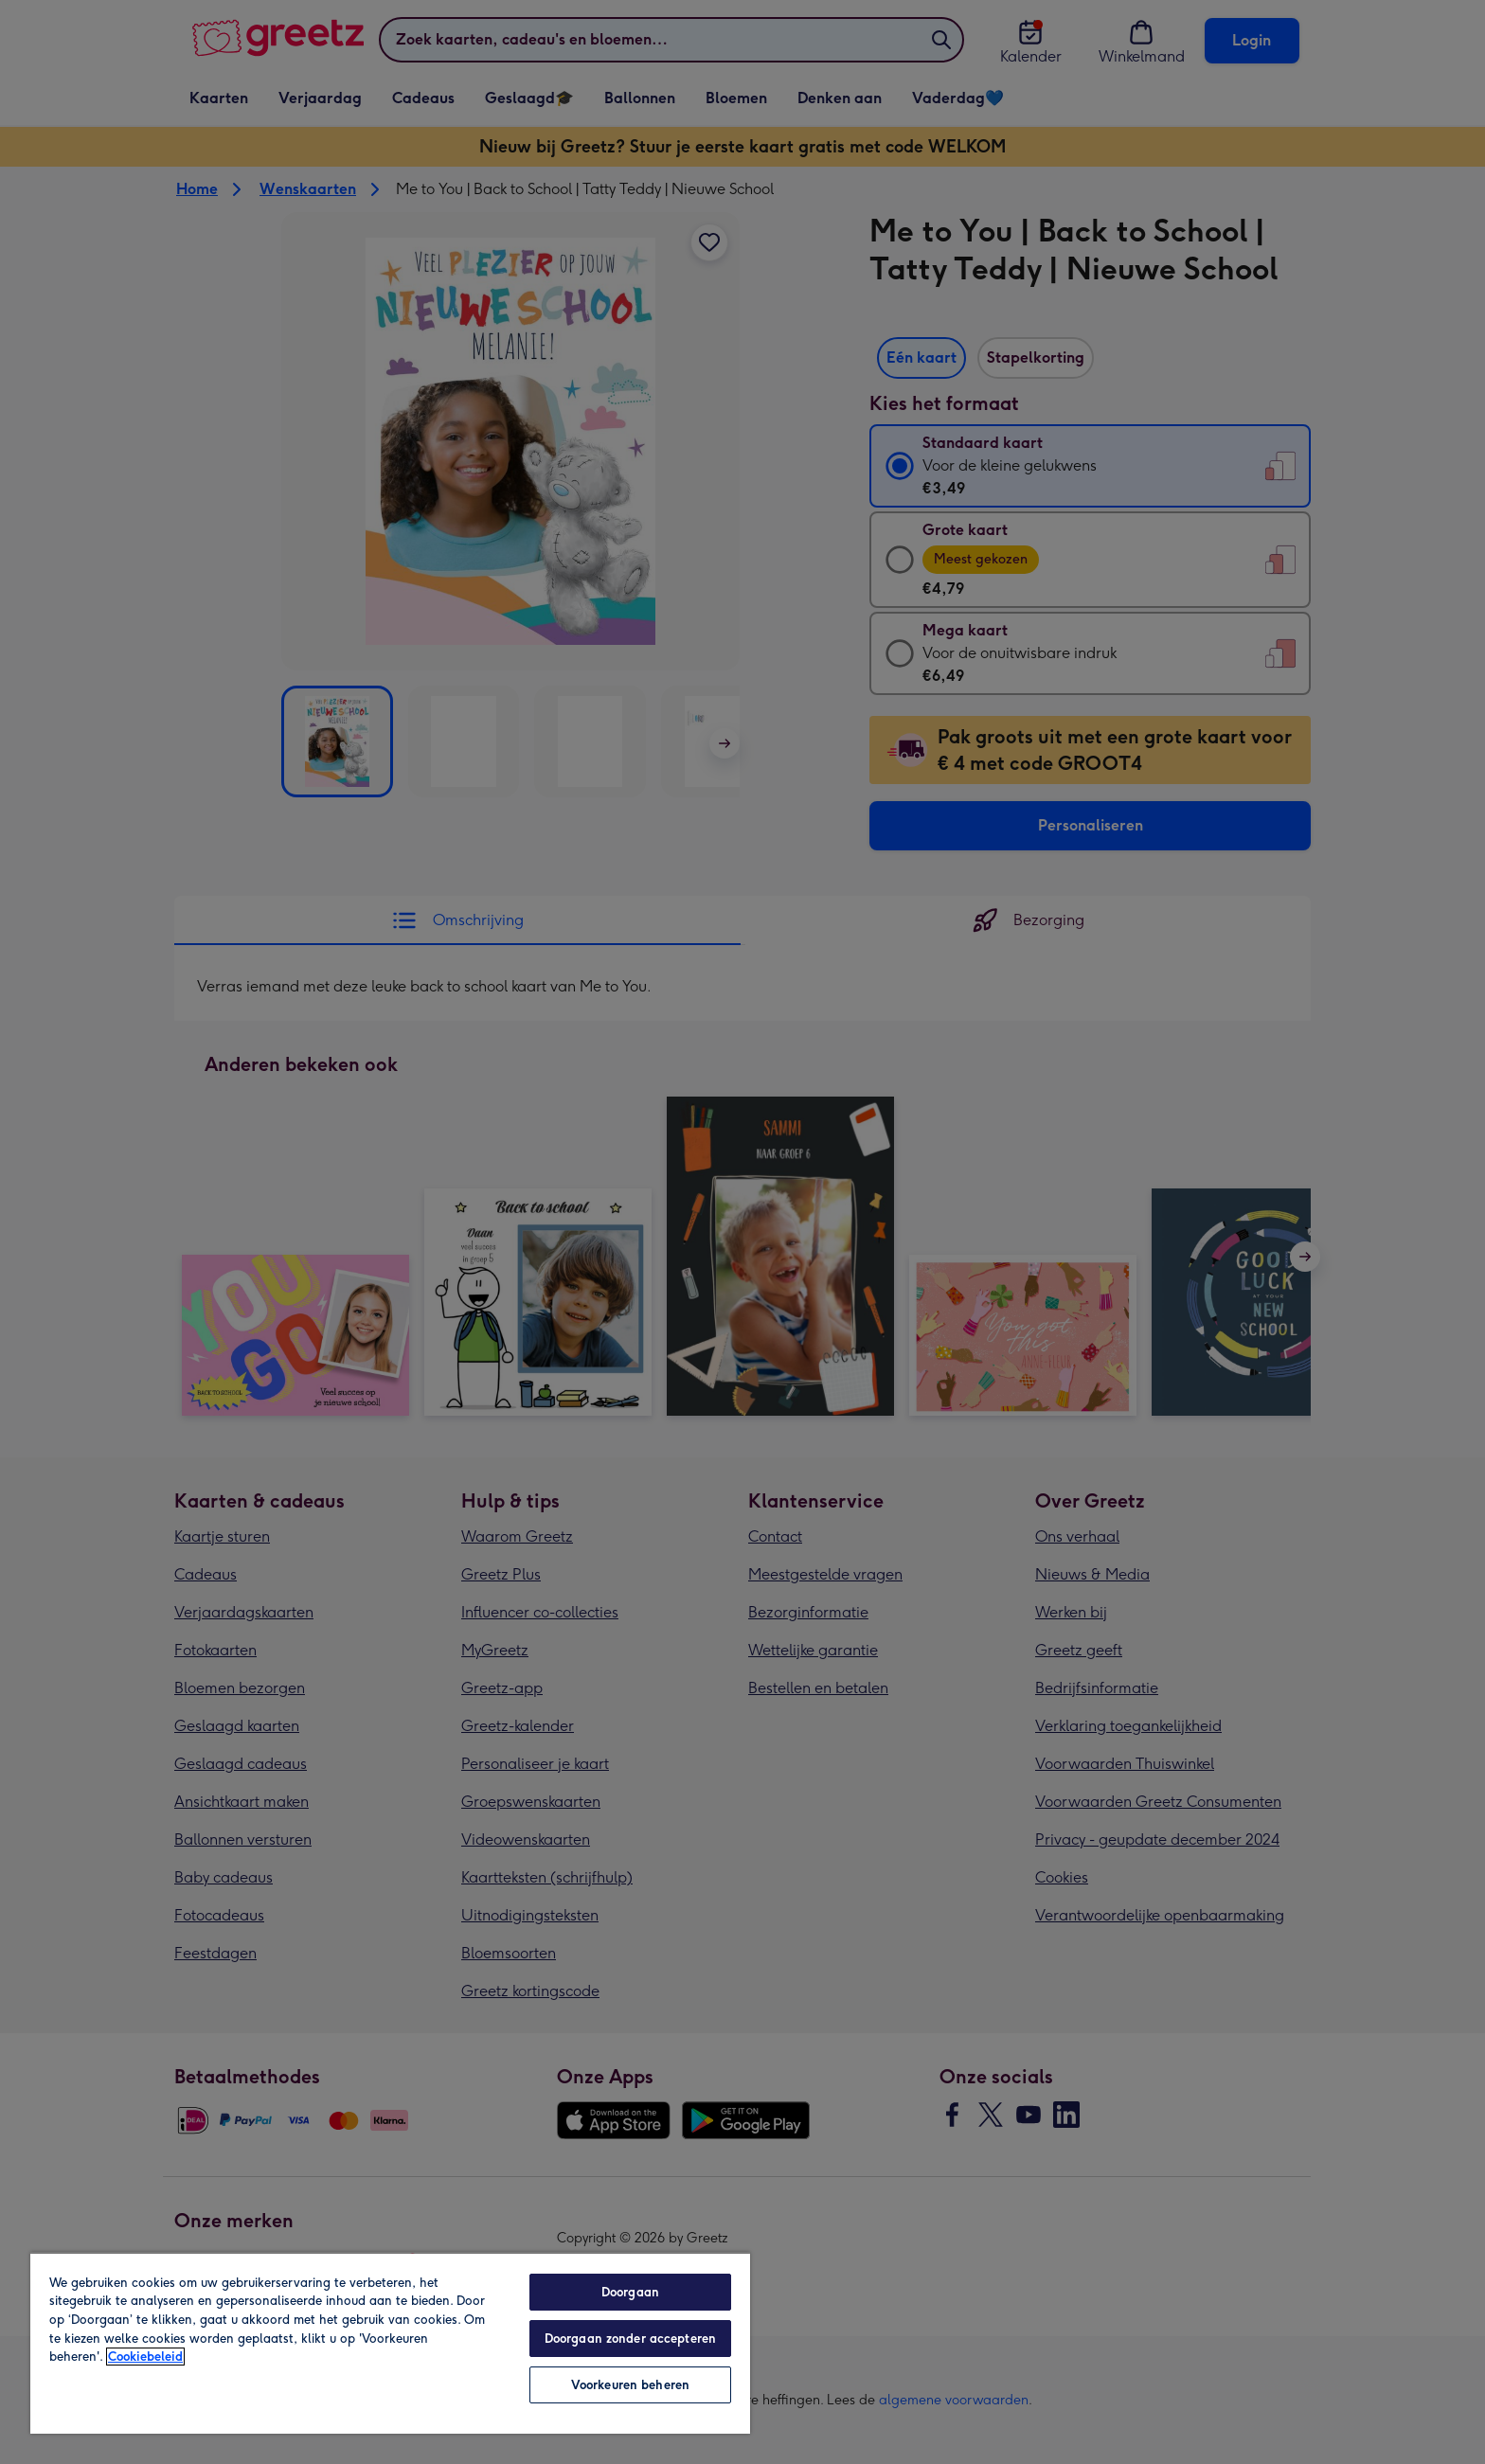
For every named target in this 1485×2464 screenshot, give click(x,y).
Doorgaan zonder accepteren (630, 2338)
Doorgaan (630, 2292)
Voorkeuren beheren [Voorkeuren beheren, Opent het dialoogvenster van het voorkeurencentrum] (630, 2385)
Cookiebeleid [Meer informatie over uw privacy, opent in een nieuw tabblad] (145, 2356)
